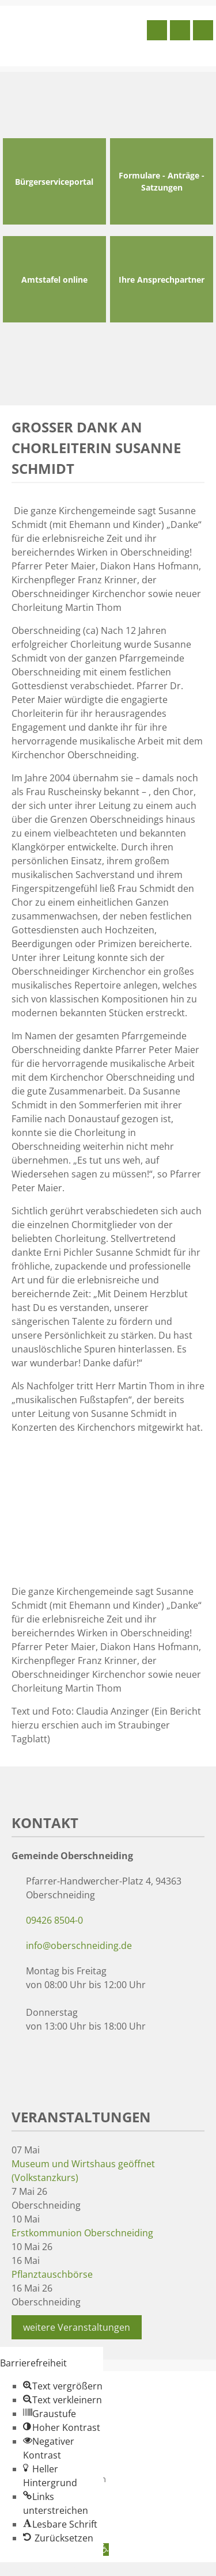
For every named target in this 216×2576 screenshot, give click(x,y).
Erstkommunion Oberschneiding (82, 2233)
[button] (63, 2386)
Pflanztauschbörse (52, 2274)
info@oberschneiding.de (79, 1945)
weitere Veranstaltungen (76, 2327)
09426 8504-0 (54, 1920)
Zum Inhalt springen (44, 2569)
